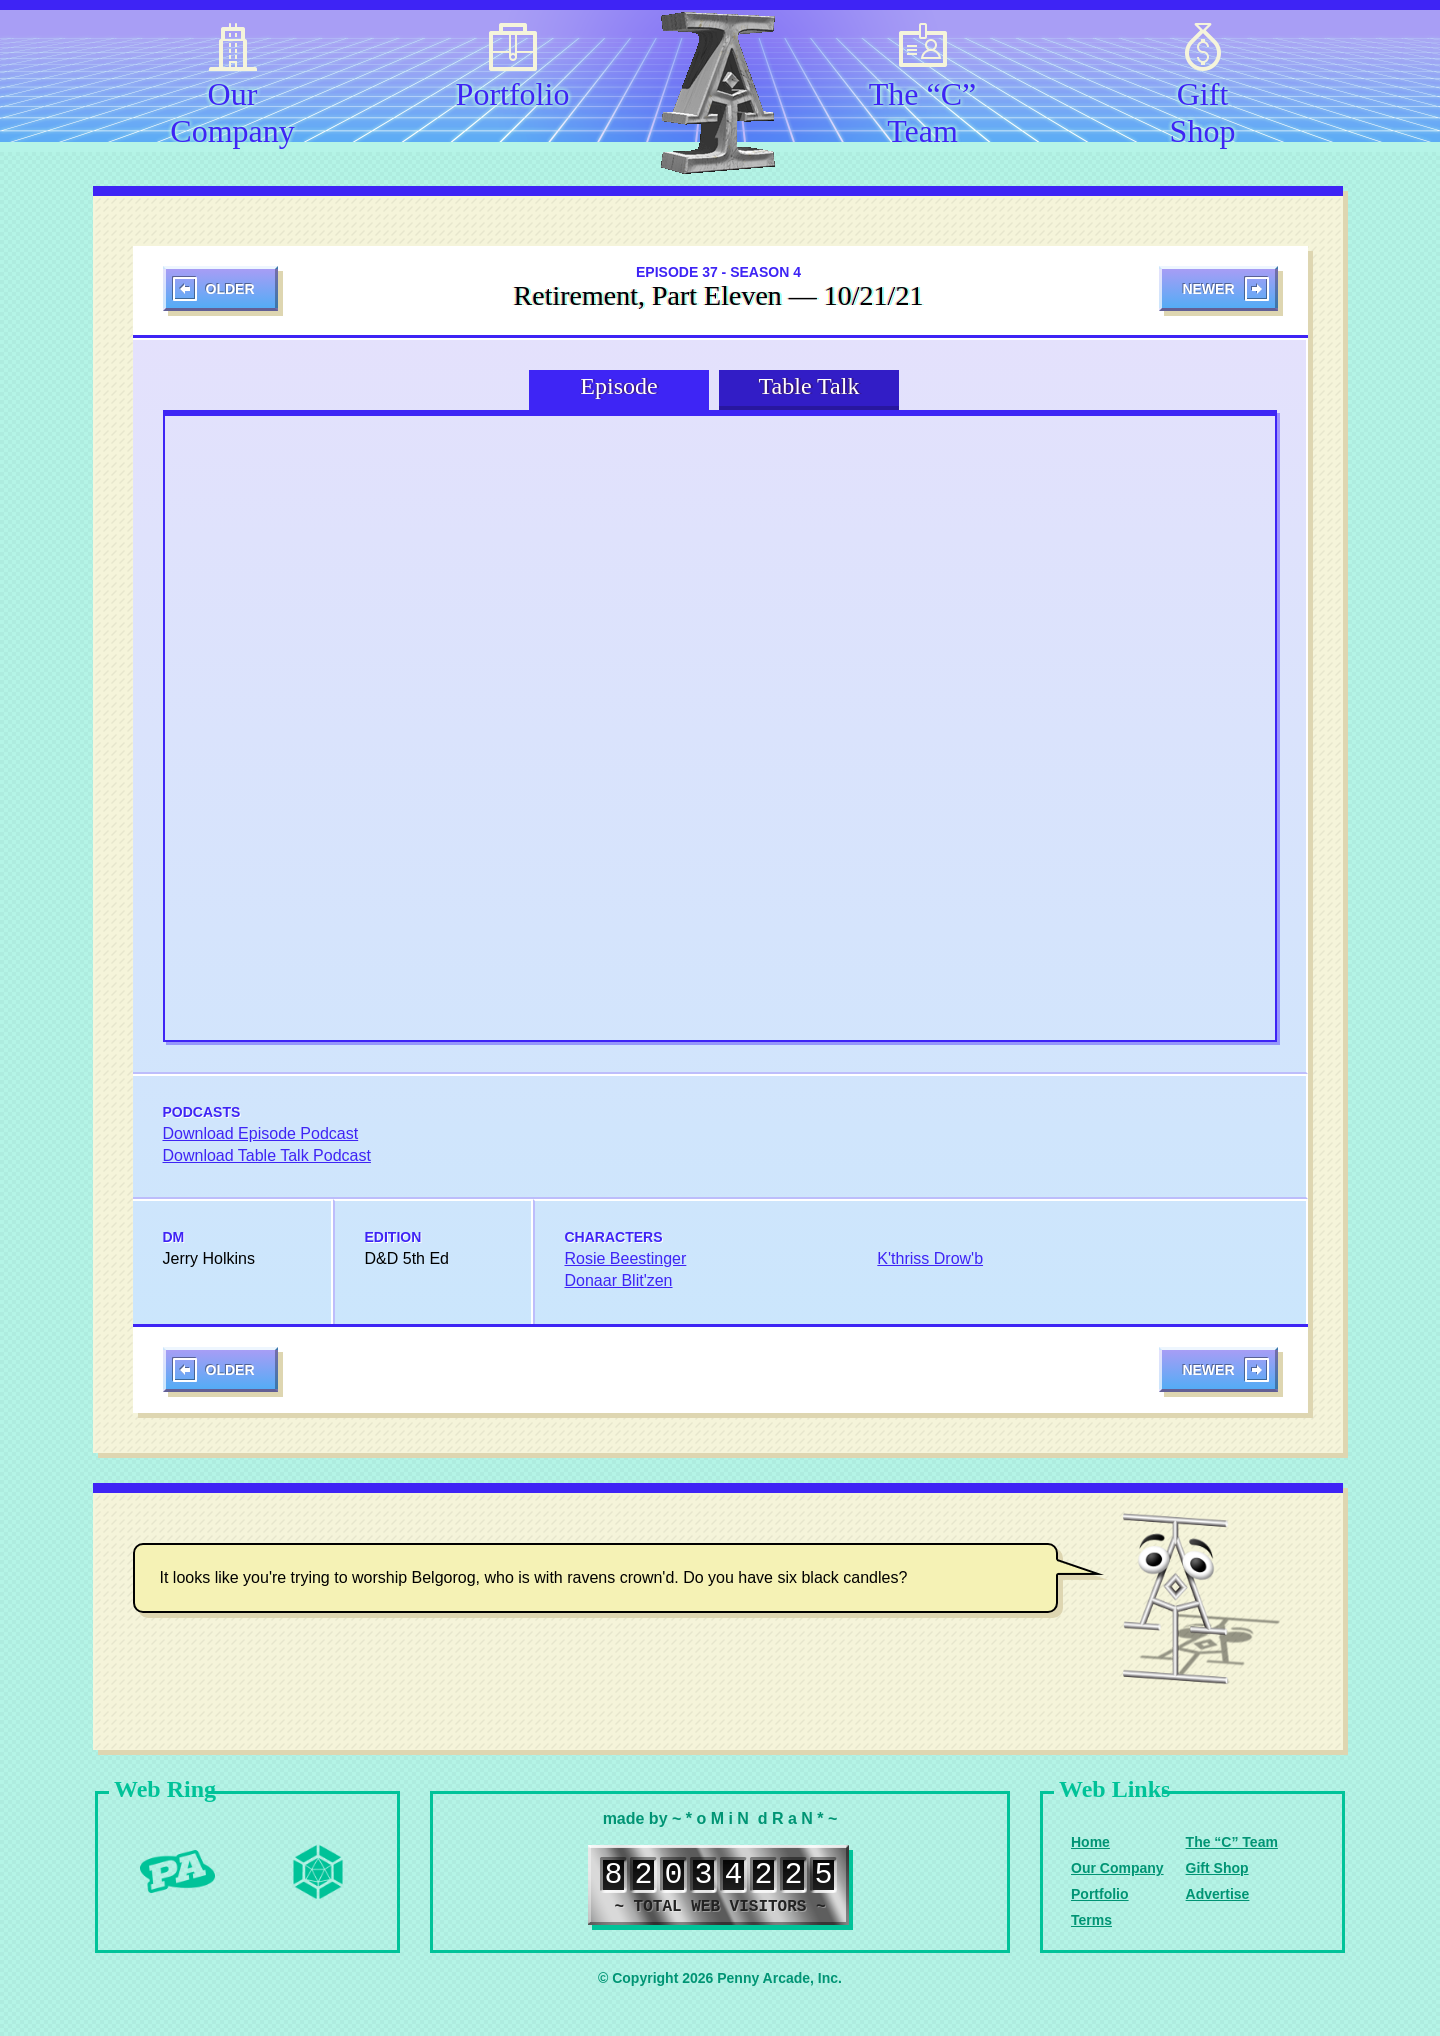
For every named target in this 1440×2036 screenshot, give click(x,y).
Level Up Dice (318, 1872)
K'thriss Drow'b (930, 1258)
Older (230, 289)
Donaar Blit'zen (619, 1280)
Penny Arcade (178, 1872)
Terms (1091, 1920)
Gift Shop (1203, 109)
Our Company (232, 109)
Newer (1208, 289)
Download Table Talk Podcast (267, 1155)
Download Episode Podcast (261, 1133)
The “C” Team (923, 109)
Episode (618, 386)
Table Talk (809, 386)
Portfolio (513, 94)
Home (1090, 1842)
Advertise (1218, 1894)
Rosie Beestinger (626, 1258)
